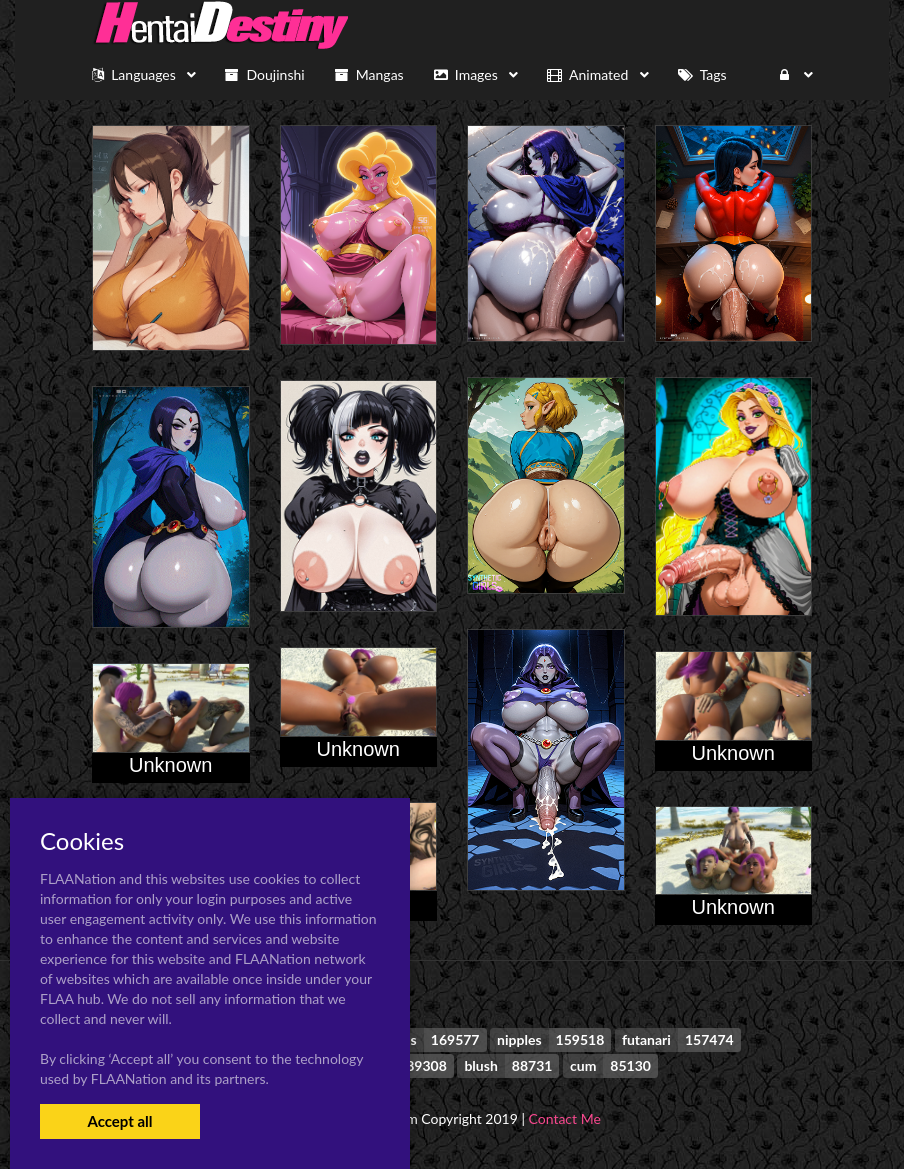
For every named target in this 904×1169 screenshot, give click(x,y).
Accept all (119, 1121)
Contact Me (565, 1118)
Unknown (358, 749)
